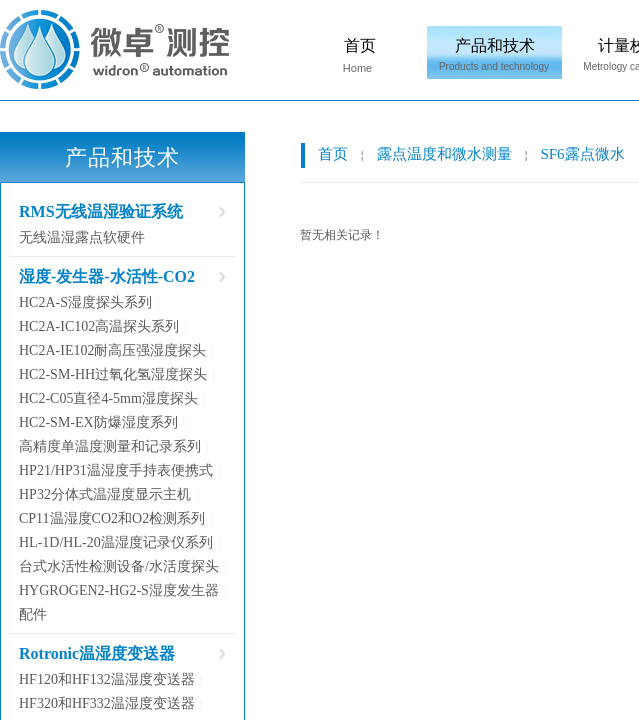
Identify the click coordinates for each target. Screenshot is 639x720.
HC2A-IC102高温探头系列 (99, 326)
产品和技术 (495, 45)
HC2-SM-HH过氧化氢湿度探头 (113, 374)
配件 (33, 614)
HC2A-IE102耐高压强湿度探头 (112, 350)
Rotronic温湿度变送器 (97, 653)
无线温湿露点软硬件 (82, 237)
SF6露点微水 (582, 154)
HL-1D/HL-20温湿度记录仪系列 (116, 542)
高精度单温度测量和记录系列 (110, 446)
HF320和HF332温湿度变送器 (107, 703)
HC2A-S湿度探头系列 (85, 302)
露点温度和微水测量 (444, 154)
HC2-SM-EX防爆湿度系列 (98, 422)
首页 (360, 45)
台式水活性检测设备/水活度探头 (119, 566)
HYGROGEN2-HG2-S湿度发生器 (119, 590)
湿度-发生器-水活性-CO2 (107, 276)
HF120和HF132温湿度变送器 (107, 679)
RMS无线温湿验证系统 (101, 211)
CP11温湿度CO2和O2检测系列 (112, 518)
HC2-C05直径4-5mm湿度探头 (108, 398)
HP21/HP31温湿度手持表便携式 (116, 470)
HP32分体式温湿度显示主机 (105, 494)
